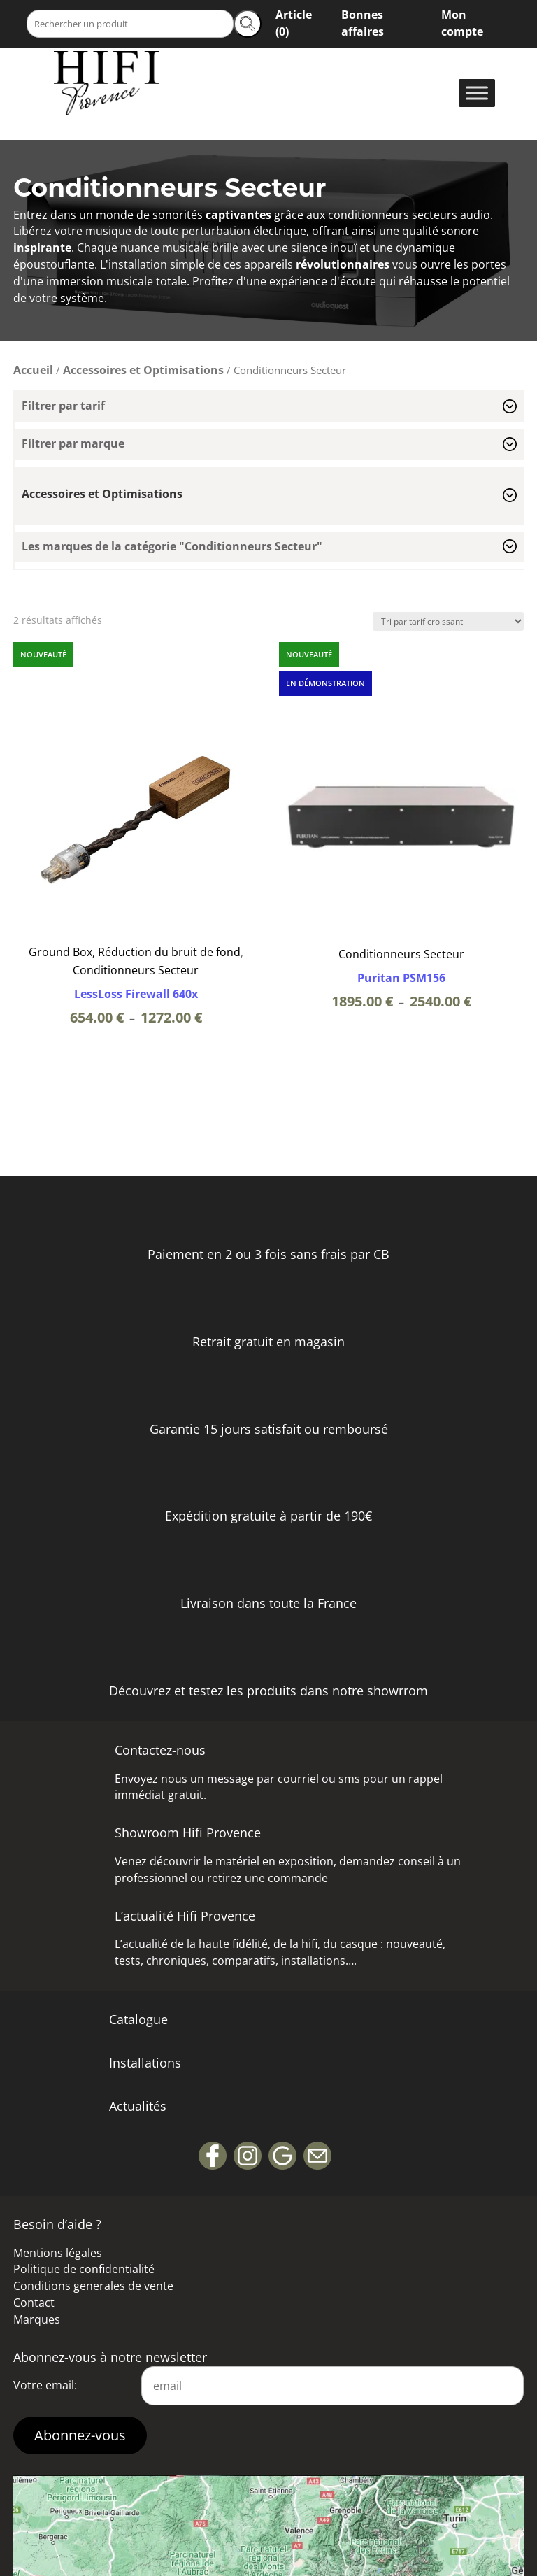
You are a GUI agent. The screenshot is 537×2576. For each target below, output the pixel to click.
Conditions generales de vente (93, 2285)
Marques (36, 2319)
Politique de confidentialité (84, 2269)
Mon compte (462, 23)
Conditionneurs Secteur (136, 970)
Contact (34, 2302)
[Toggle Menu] (477, 92)
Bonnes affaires (362, 23)
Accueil (33, 370)
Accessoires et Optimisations (143, 370)
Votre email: (45, 2385)
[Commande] (448, 621)
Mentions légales (57, 2253)
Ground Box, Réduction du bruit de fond (135, 952)
